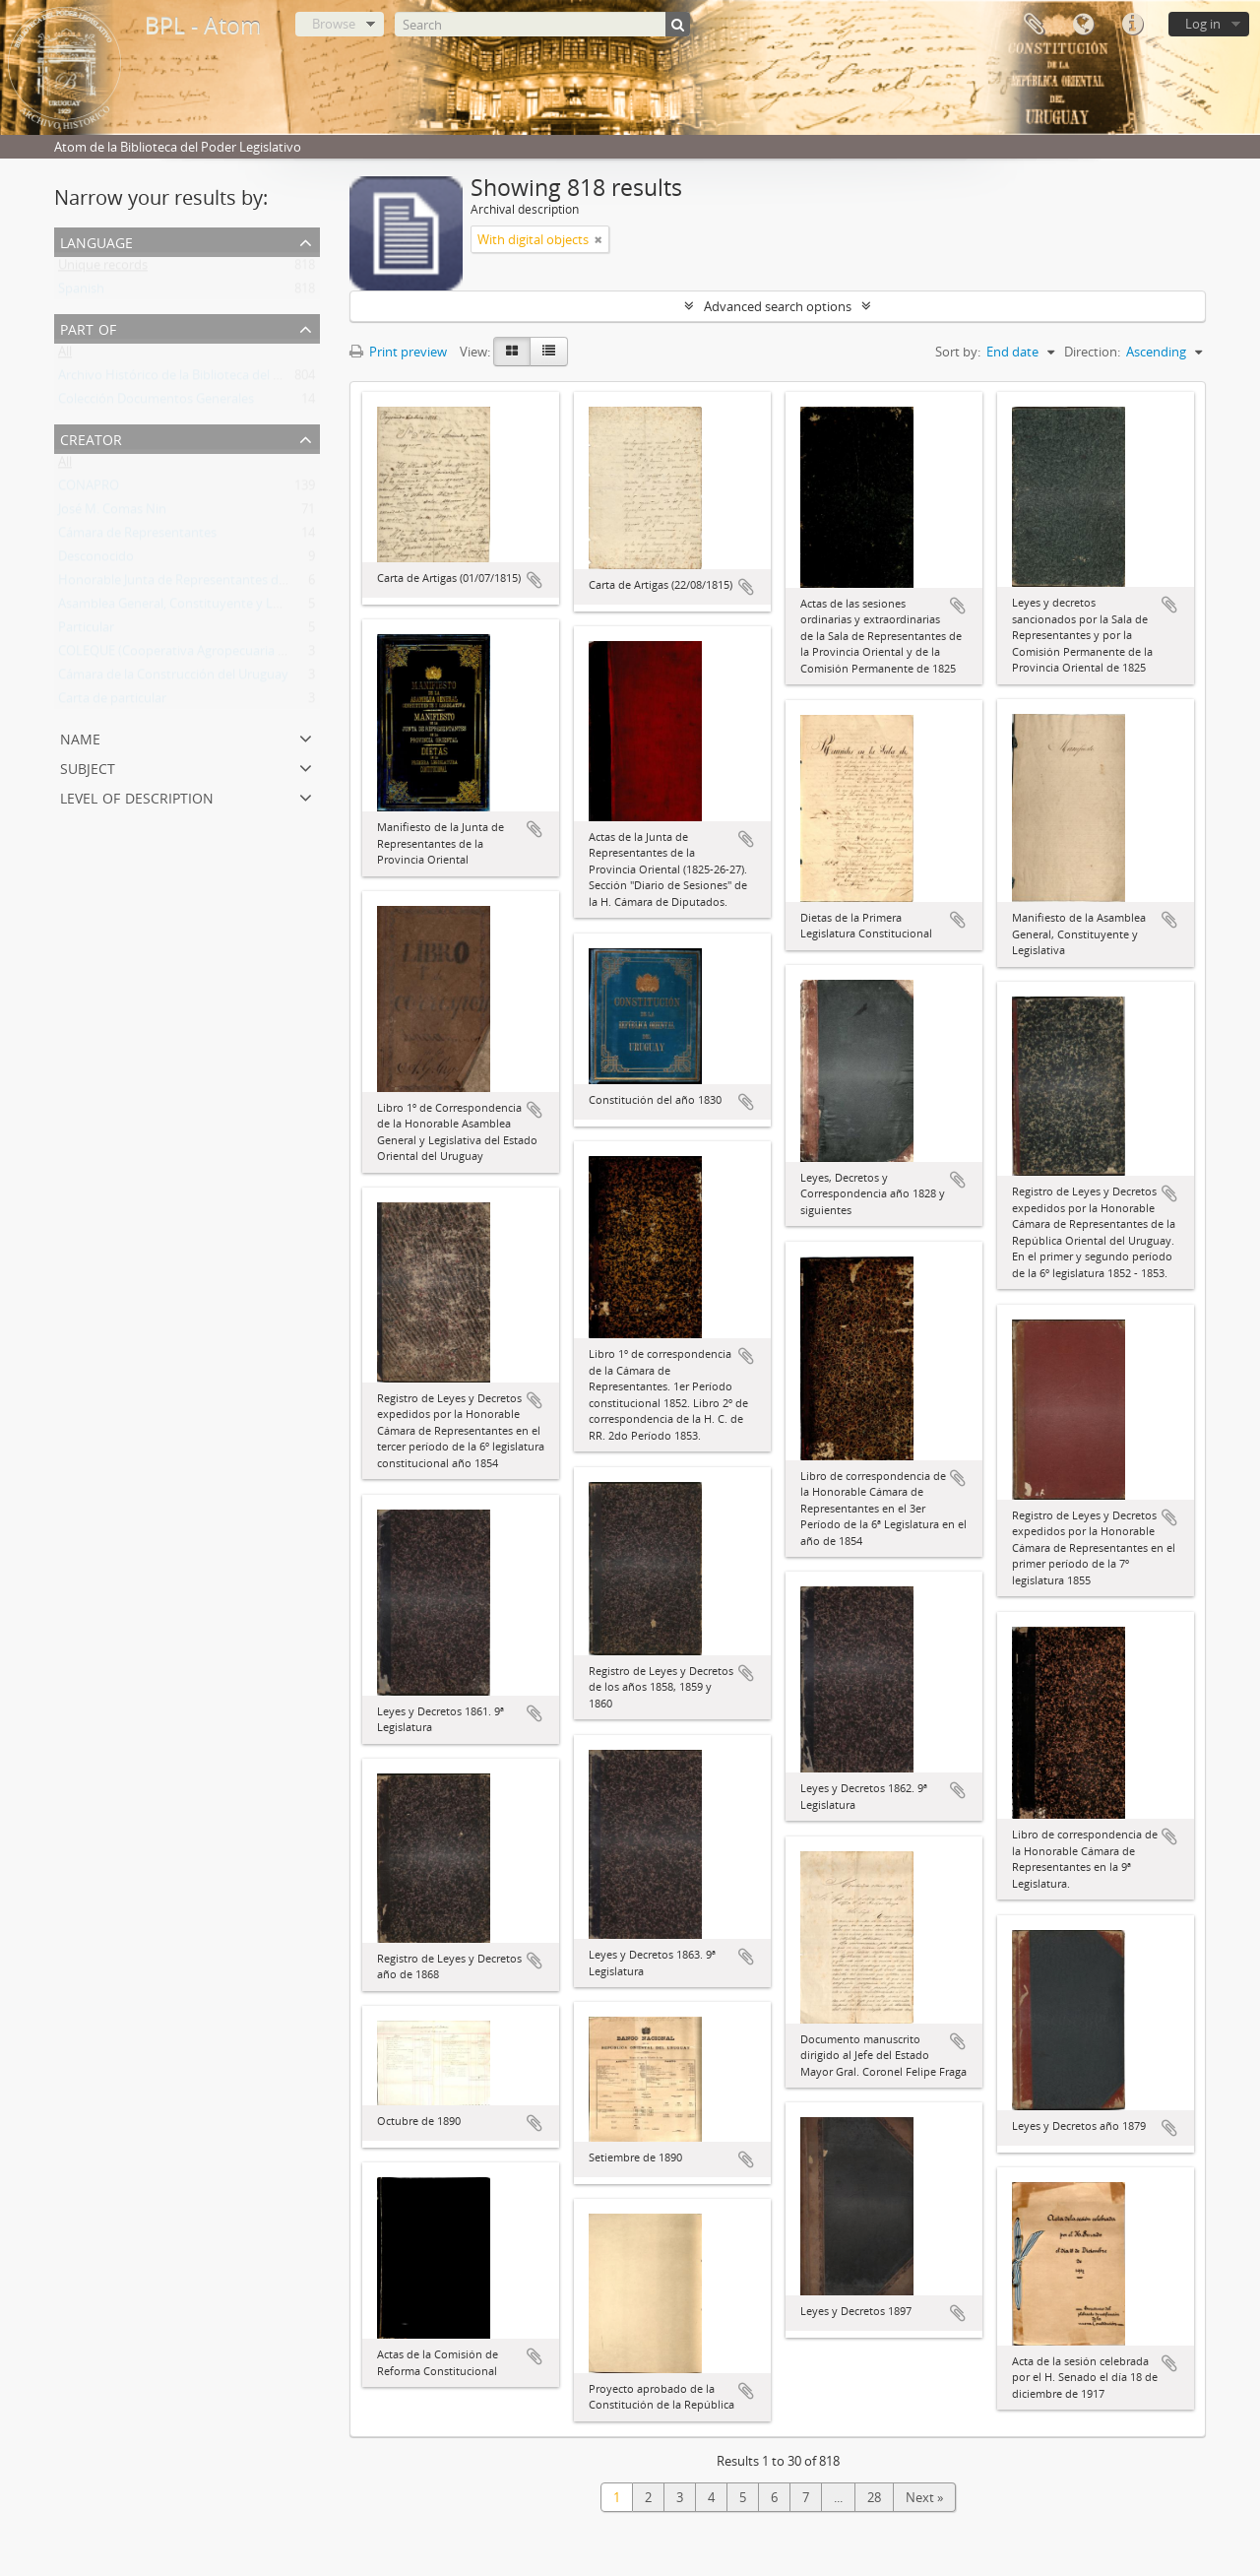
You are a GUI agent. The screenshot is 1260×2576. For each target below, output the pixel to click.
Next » (924, 2497)
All (65, 355)
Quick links (1132, 24)
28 (874, 2497)
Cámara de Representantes (137, 537)
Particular (86, 631)
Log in (1203, 23)
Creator (91, 437)
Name (80, 737)
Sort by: (957, 351)
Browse (333, 23)
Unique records (103, 269)
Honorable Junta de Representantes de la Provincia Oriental (232, 584)
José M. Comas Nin (112, 513)
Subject (87, 766)
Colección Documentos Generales (156, 403)
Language (1082, 24)
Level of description (137, 796)
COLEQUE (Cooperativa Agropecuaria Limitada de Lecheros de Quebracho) (275, 655)
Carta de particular (112, 702)
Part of (88, 327)
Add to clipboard (534, 580)
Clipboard (1033, 24)
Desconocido (96, 560)
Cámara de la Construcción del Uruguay (173, 678)
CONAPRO (88, 489)
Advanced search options (777, 306)
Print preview (398, 351)
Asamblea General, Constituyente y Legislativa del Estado (224, 607)
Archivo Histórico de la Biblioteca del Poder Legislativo (215, 379)
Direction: (1092, 351)
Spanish (81, 292)
